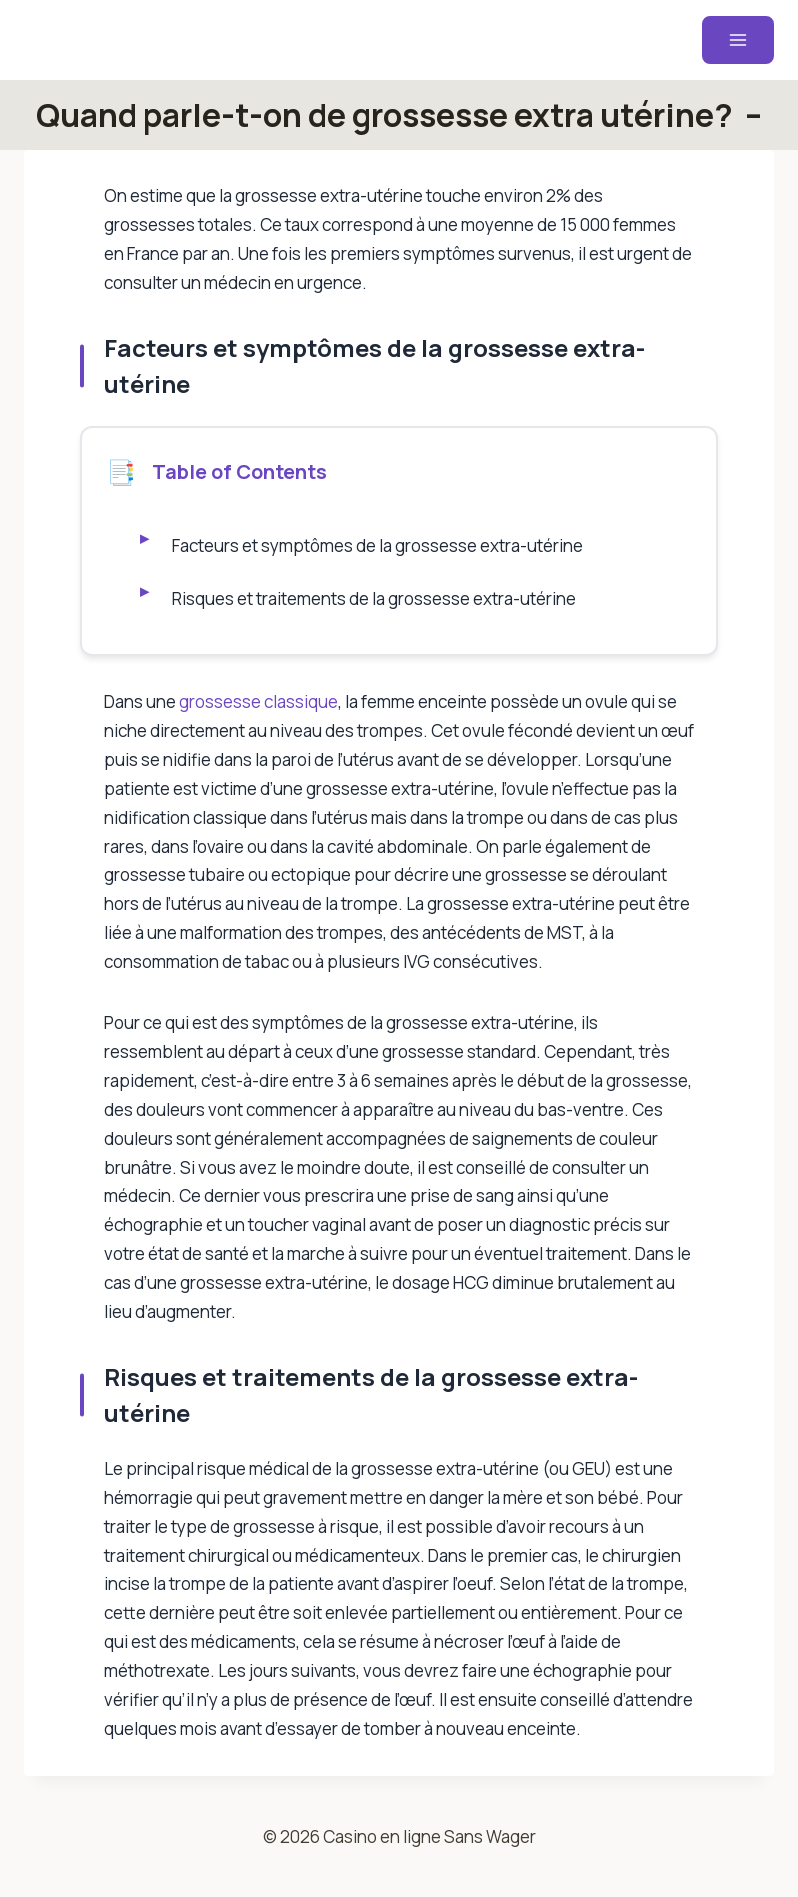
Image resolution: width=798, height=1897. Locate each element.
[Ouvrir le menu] (738, 40)
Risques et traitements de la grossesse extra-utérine (375, 598)
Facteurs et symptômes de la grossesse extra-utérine (379, 545)
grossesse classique (258, 701)
